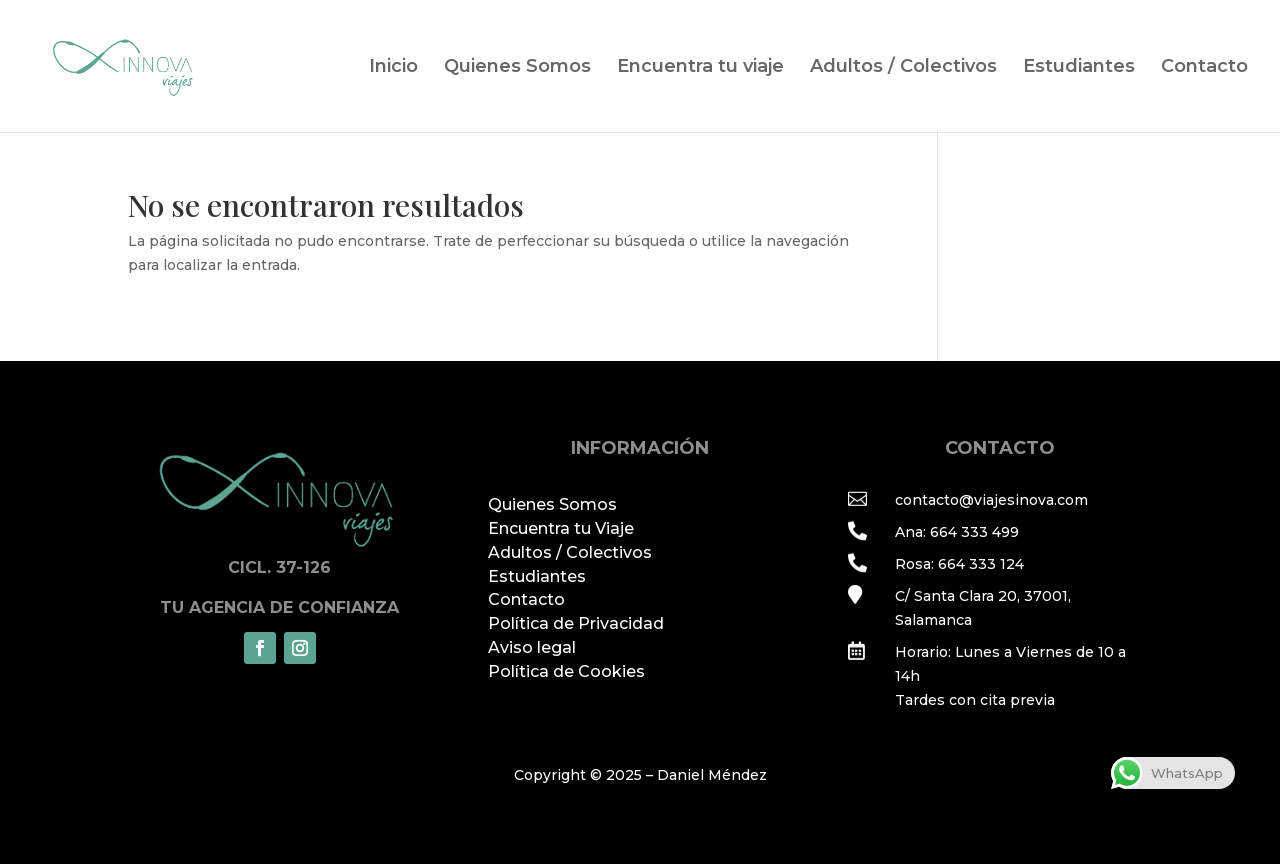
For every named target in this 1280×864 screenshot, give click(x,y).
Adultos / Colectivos (903, 68)
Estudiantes (1079, 68)
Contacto (1204, 68)
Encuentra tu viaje (700, 68)
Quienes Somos (517, 68)
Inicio (393, 68)
